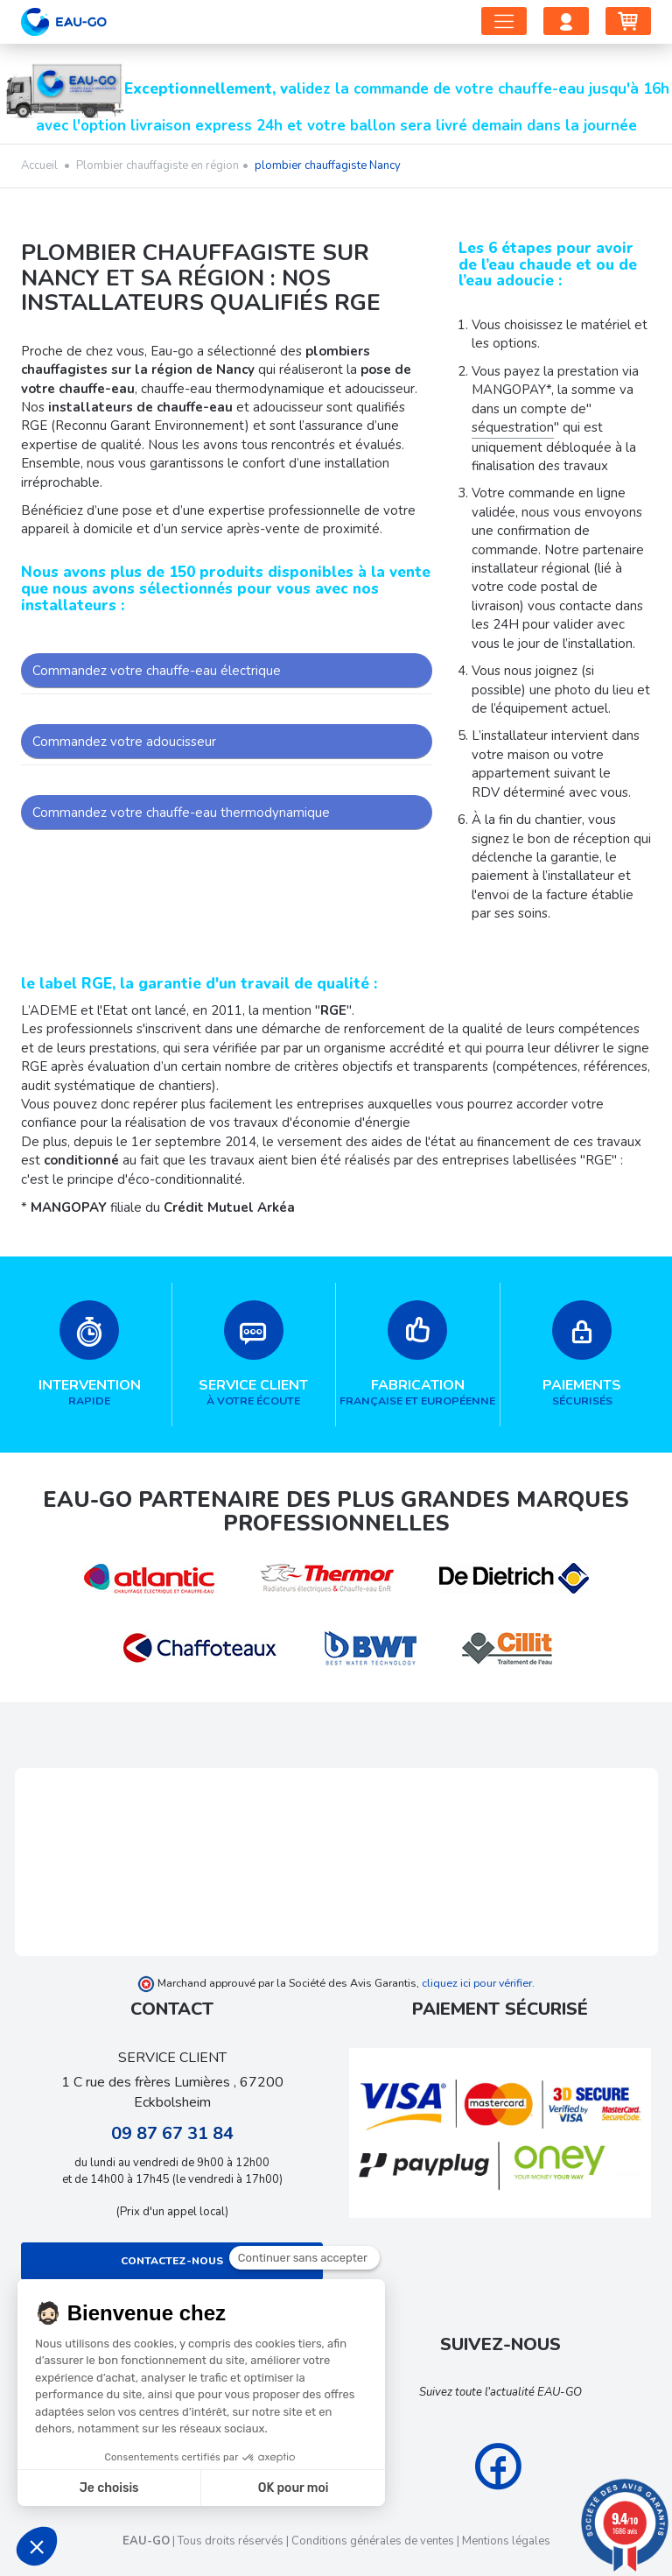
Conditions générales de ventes (372, 2541)
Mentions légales (506, 2541)
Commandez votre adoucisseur (124, 741)
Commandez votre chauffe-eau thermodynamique (181, 812)
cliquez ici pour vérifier (477, 1982)
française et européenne (418, 1354)
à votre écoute (254, 1354)
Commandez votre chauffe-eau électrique (156, 670)
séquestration (513, 427)
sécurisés (582, 1354)
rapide (90, 1354)
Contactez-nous (172, 2261)
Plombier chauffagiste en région (157, 165)
